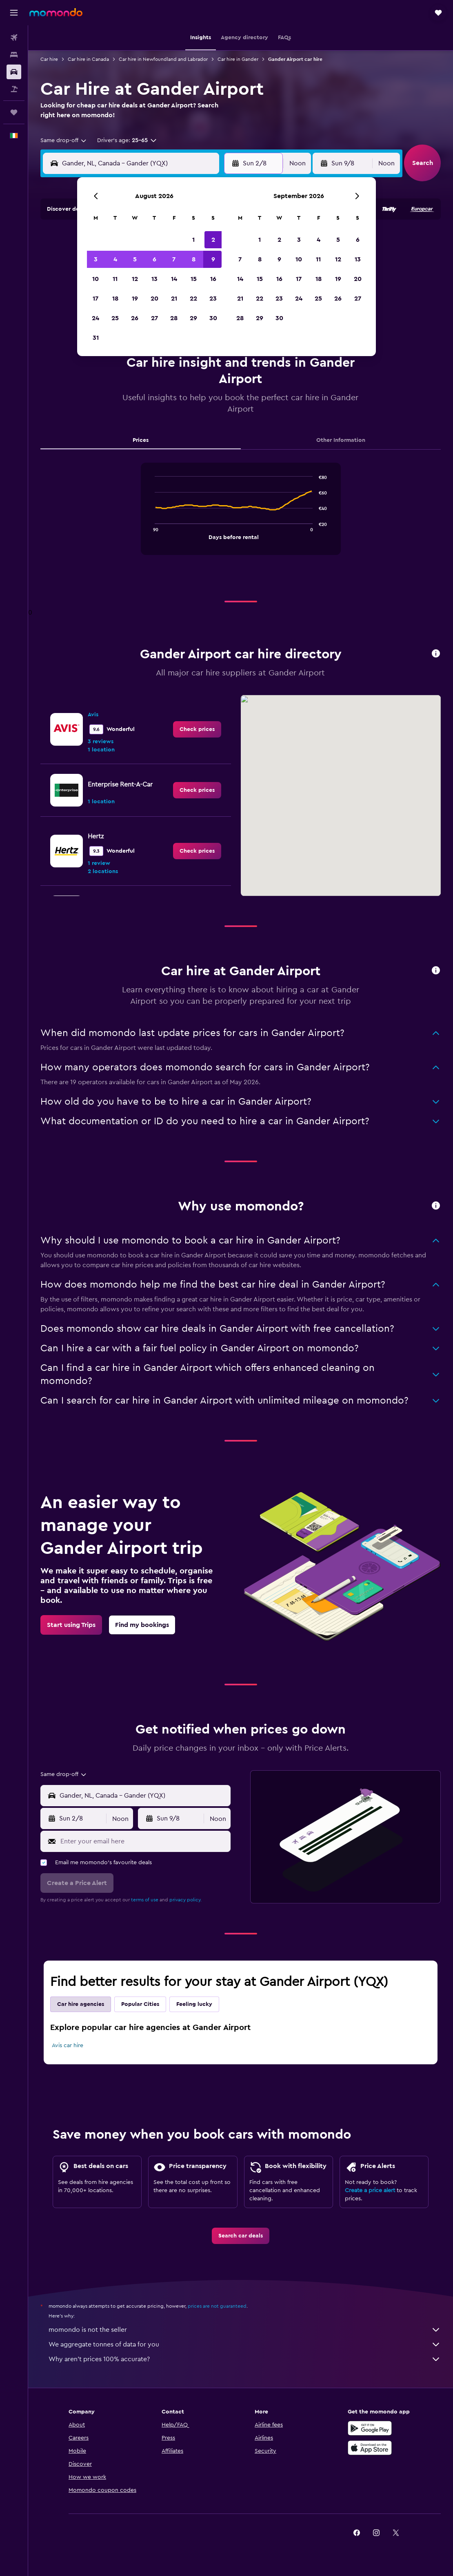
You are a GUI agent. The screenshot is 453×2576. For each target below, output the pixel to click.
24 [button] (95, 318)
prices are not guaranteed (217, 2306)
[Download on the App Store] (370, 2447)
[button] (14, 13)
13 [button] (154, 279)
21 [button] (174, 298)
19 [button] (135, 298)
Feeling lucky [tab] (194, 2004)
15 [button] (194, 279)
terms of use (144, 1899)
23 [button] (213, 298)
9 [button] (213, 259)
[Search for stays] (13, 55)
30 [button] (213, 318)
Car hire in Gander (238, 59)
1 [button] (193, 239)
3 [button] (96, 259)
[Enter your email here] (143, 1841)
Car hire (49, 59)
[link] (197, 729)
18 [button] (115, 298)
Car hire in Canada (88, 59)
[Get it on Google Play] (370, 2428)
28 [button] (174, 318)
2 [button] (213, 239)
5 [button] (135, 259)
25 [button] (115, 318)
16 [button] (213, 279)
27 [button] (154, 318)
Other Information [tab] (340, 440)
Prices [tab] (141, 440)
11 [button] (115, 279)
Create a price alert (370, 2190)
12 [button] (135, 279)
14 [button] (174, 279)
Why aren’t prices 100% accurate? (245, 2359)
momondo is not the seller (245, 2330)
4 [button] (115, 259)
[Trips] (13, 112)
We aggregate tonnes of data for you (245, 2344)
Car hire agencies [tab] (80, 2004)
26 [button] (134, 318)
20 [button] (154, 298)
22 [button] (193, 298)
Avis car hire (67, 2045)
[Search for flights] (13, 37)
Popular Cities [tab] (140, 2004)
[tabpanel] (240, 517)
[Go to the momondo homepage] (55, 12)
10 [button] (95, 279)
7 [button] (173, 259)
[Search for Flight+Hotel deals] (13, 89)
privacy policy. (185, 1899)
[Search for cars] (13, 72)
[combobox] (63, 140)
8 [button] (193, 259)
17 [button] (95, 298)
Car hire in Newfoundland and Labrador (163, 59)
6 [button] (154, 259)
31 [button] (96, 337)
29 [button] (193, 318)
